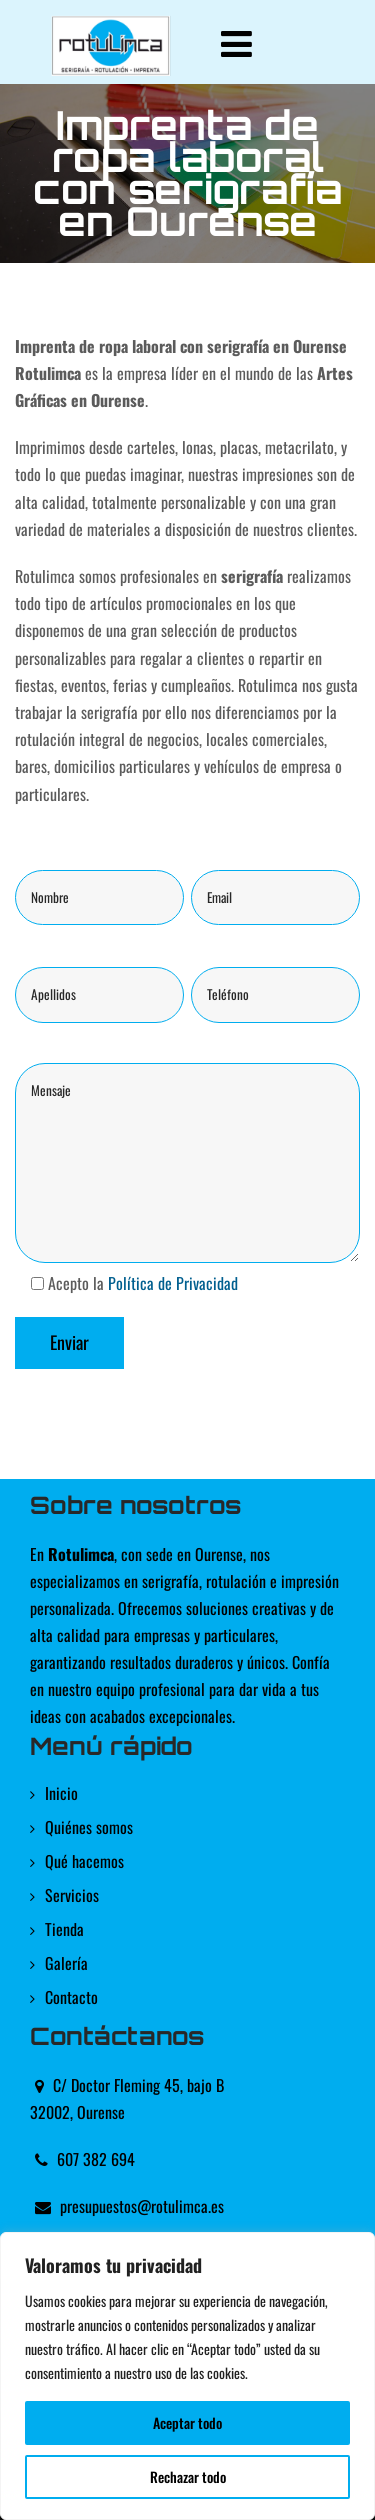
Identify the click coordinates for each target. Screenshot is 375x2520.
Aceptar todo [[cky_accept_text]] (187, 2422)
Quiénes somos (89, 1827)
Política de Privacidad (173, 1283)
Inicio (61, 1793)
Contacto (71, 1997)
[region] (187, 2376)
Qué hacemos (84, 1861)
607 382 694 (96, 2159)
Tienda (64, 1929)
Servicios (72, 1895)
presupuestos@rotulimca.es (142, 2206)
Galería (66, 1963)
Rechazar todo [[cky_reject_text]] (188, 2476)
